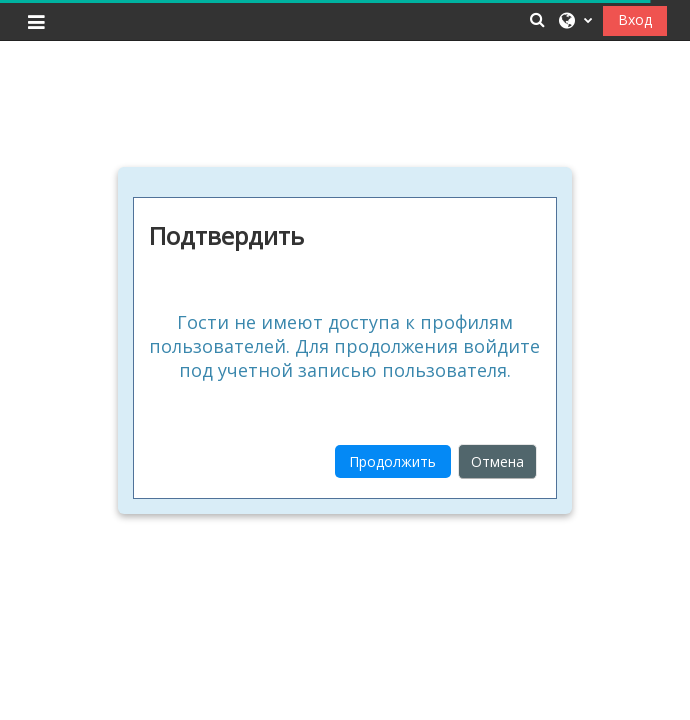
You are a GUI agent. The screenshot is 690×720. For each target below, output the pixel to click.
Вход (635, 19)
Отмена (497, 461)
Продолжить (392, 461)
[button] (538, 19)
